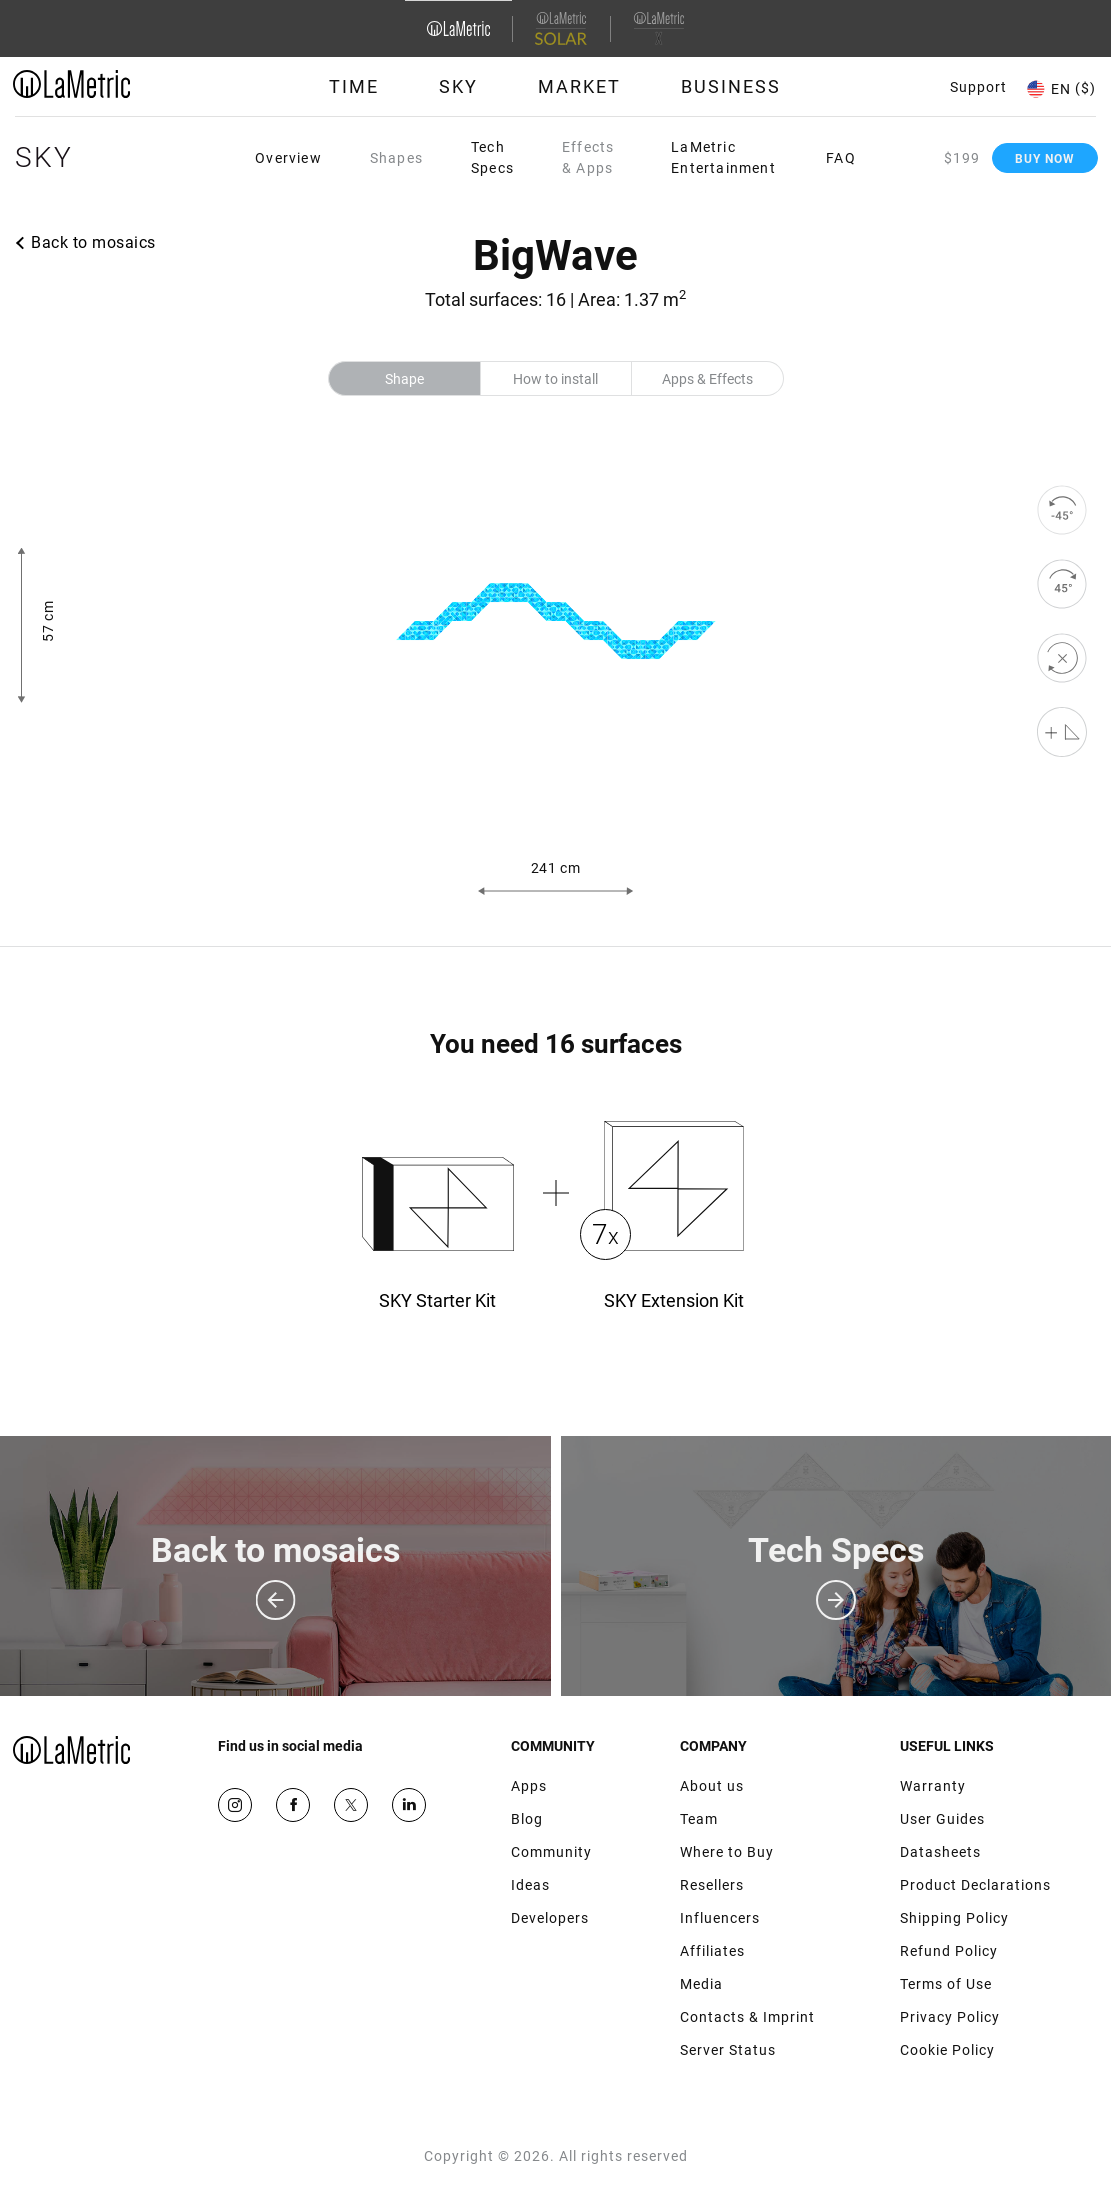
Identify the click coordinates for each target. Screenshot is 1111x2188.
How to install (555, 379)
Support (978, 87)
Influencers (720, 1918)
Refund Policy (949, 1951)
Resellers (712, 1885)
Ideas (530, 1885)
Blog (527, 1819)
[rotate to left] (1062, 510)
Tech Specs (492, 157)
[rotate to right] (1062, 584)
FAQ (841, 158)
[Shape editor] (1062, 732)
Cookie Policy (947, 2050)
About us (712, 1786)
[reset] (1062, 658)
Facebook (293, 1805)
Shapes (396, 158)
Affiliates (712, 1951)
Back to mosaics (93, 242)
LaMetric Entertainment (723, 157)
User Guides (942, 1819)
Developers (550, 1918)
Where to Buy (727, 1852)
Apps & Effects (707, 379)
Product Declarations (975, 1885)
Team (699, 1819)
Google (409, 1805)
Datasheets (940, 1852)
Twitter (351, 1805)
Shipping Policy (954, 1918)
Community (551, 1852)
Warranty (933, 1786)
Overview (288, 158)
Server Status (728, 2050)
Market (579, 86)
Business (731, 86)
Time (354, 86)
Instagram (235, 1805)
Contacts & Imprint (747, 2017)
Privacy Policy (950, 2017)
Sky (458, 86)
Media (701, 1984)
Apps (529, 1786)
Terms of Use (946, 1984)
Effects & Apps (588, 157)
